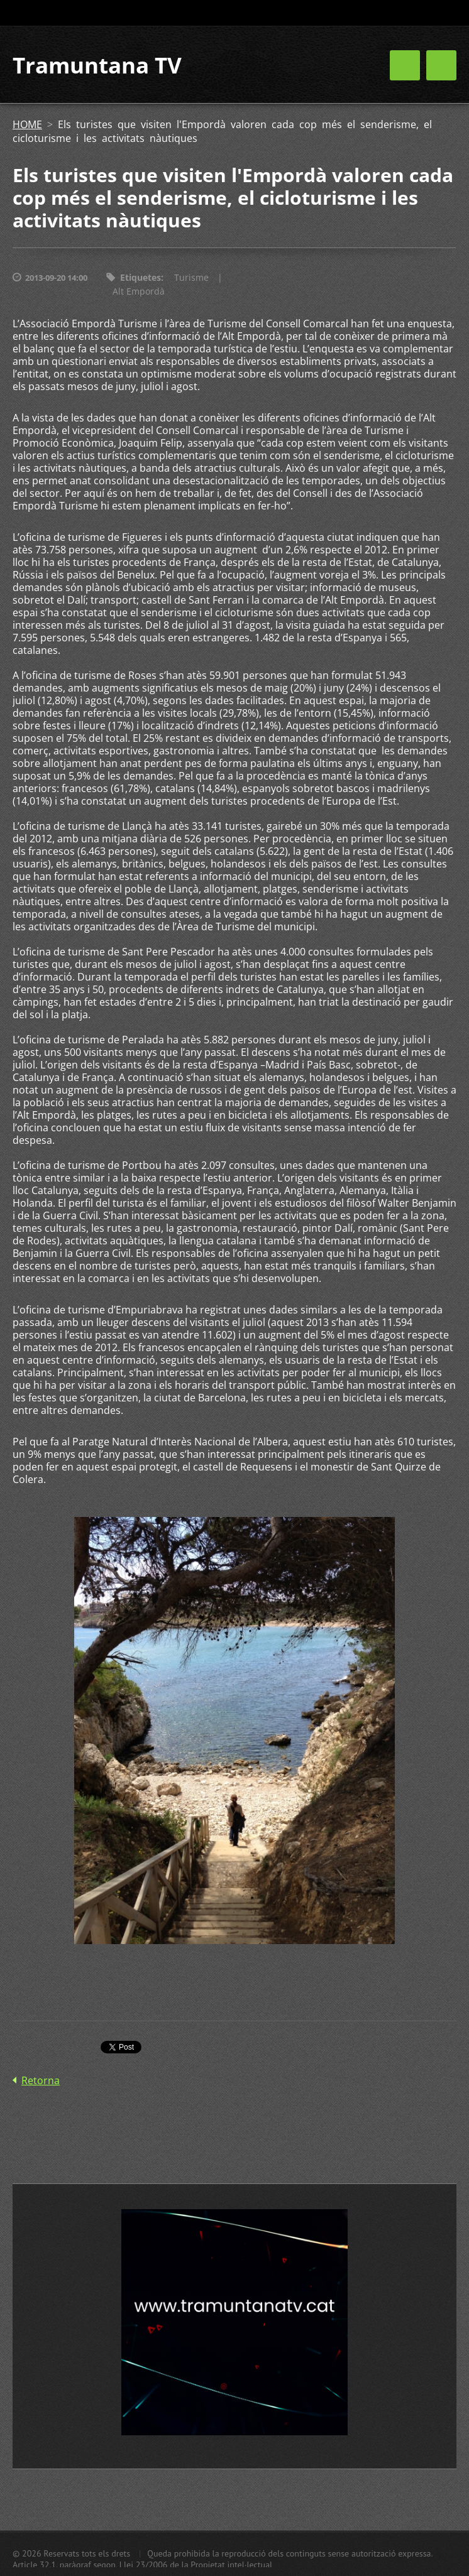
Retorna (40, 2080)
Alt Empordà (139, 291)
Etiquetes (140, 277)
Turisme (191, 277)
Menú (441, 65)
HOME (27, 124)
